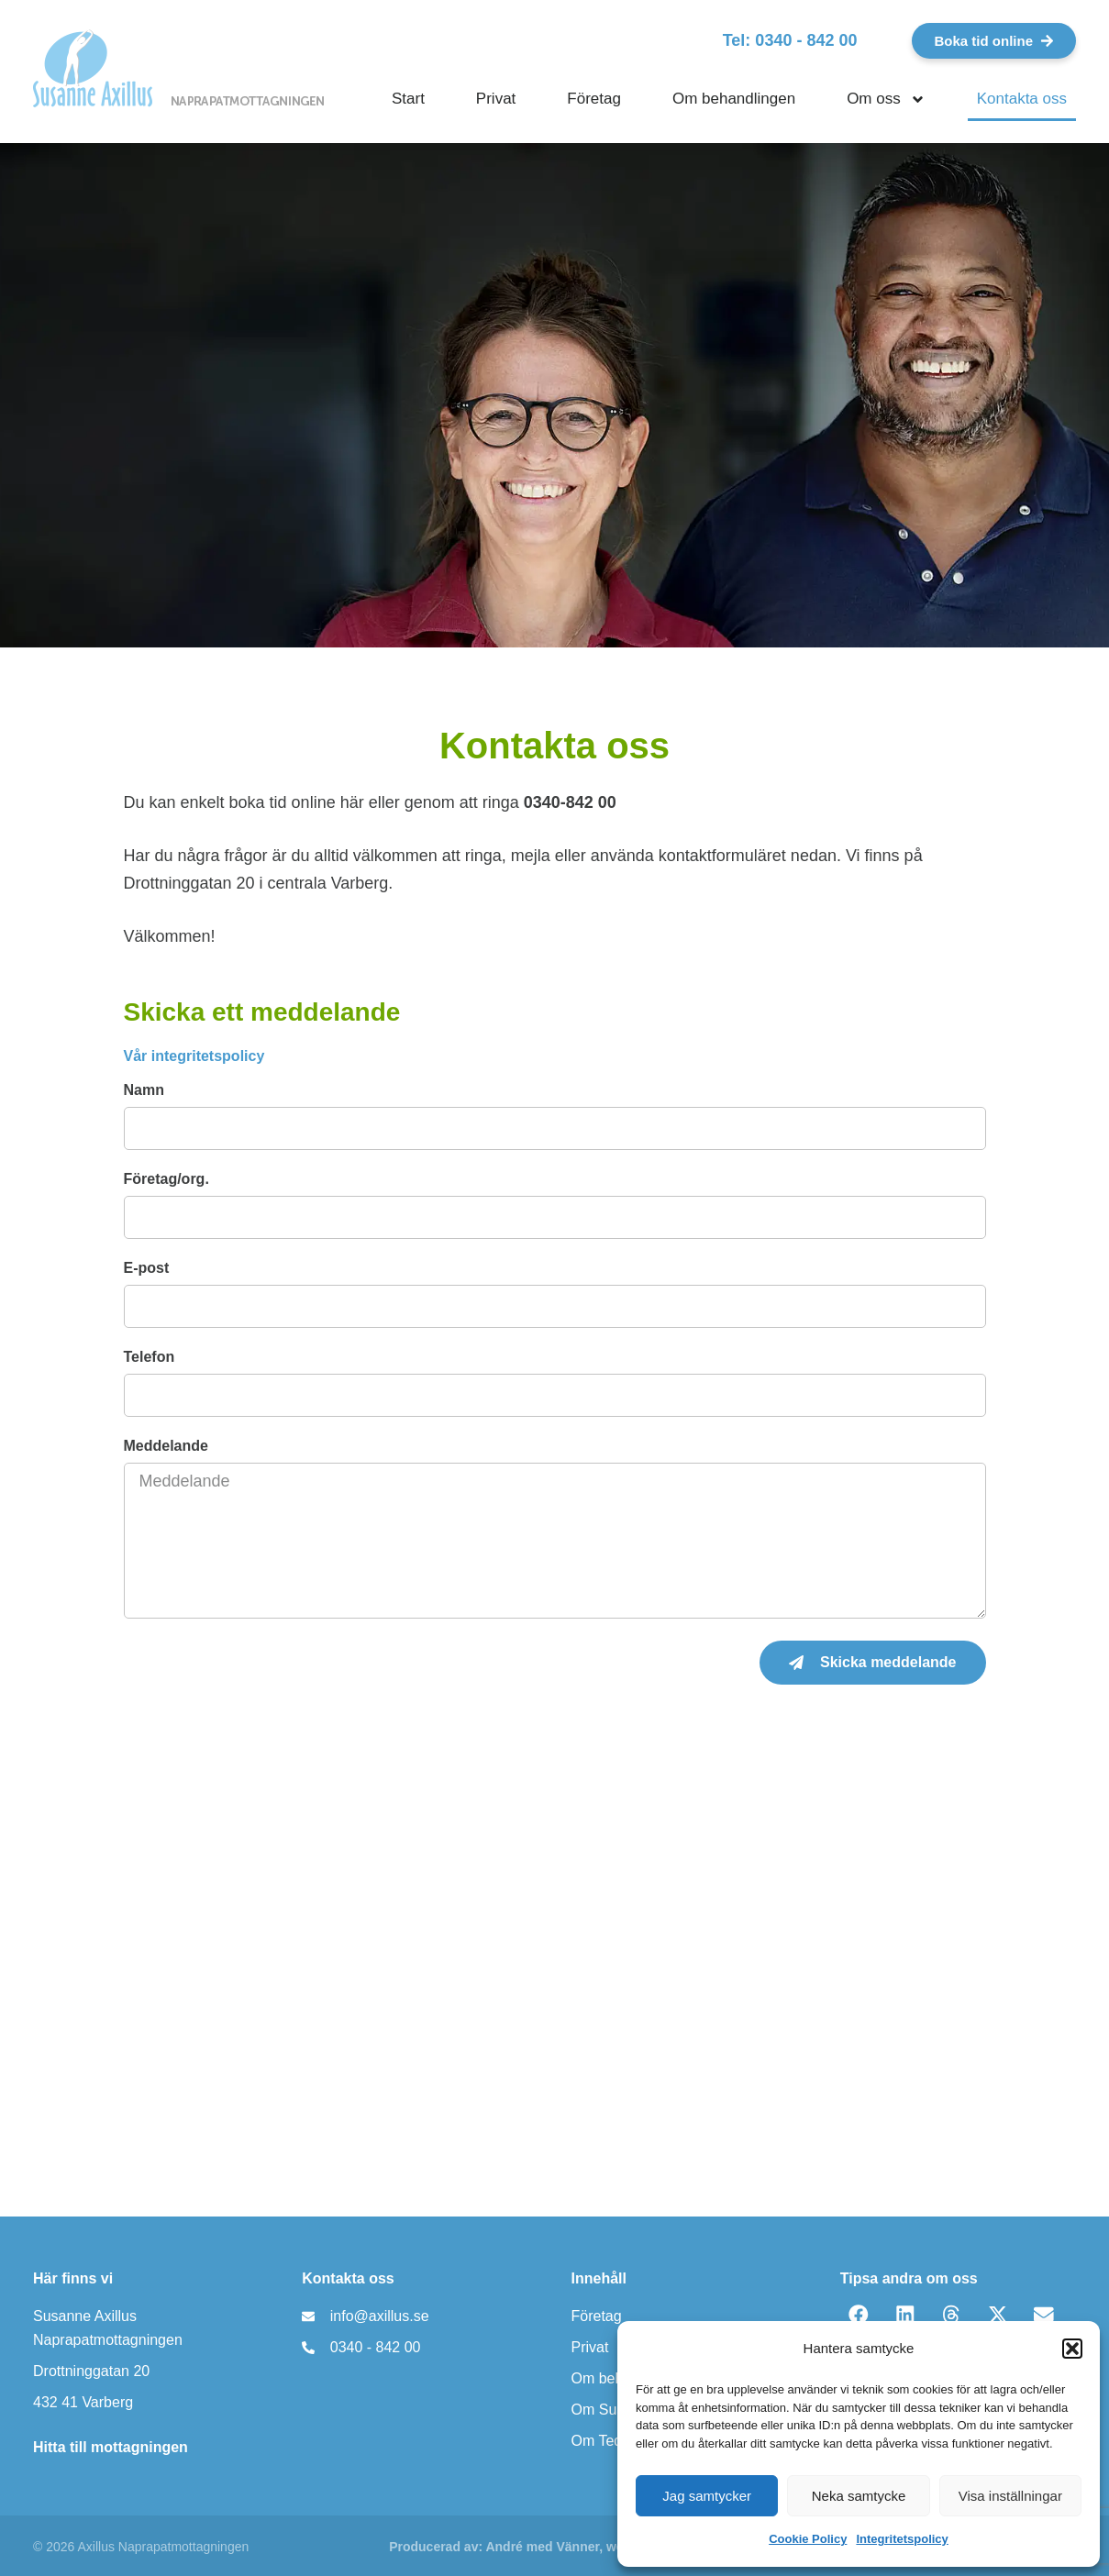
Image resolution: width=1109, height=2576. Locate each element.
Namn (144, 1090)
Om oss (886, 99)
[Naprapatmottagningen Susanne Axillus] (554, 1987)
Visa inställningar (1010, 2496)
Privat (496, 98)
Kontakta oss (1022, 98)
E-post (147, 1268)
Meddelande (166, 1446)
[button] (1072, 2348)
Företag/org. (166, 1179)
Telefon (149, 1357)
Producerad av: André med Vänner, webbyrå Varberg (549, 2546)
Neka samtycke (859, 2496)
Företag (594, 98)
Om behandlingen (733, 98)
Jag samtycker (706, 2496)
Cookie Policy (808, 2539)
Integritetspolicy (902, 2539)
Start (408, 98)
